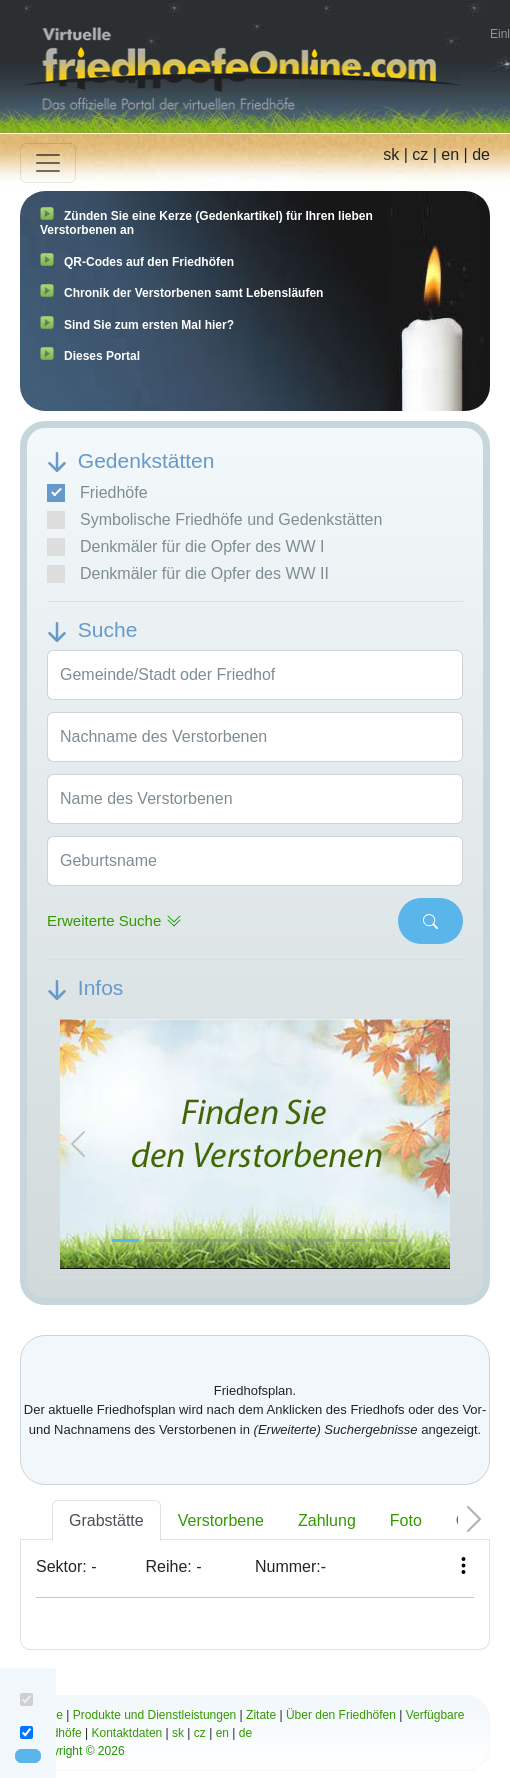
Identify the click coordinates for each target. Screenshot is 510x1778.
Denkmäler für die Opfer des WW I (186, 547)
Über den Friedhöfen (341, 1715)
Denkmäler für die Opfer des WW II (188, 574)
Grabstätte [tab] (106, 1520)
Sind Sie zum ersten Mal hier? (149, 325)
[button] (78, 1145)
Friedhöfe (97, 493)
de (481, 154)
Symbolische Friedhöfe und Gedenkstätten (214, 520)
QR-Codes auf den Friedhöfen (149, 262)
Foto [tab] (406, 1520)
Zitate (261, 1715)
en (450, 154)
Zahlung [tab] (327, 1520)
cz (420, 154)
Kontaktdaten (127, 1733)
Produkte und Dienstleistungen (154, 1715)
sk (391, 154)
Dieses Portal (102, 356)
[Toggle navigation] (48, 163)
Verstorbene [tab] (221, 1520)
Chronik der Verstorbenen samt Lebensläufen (193, 293)
